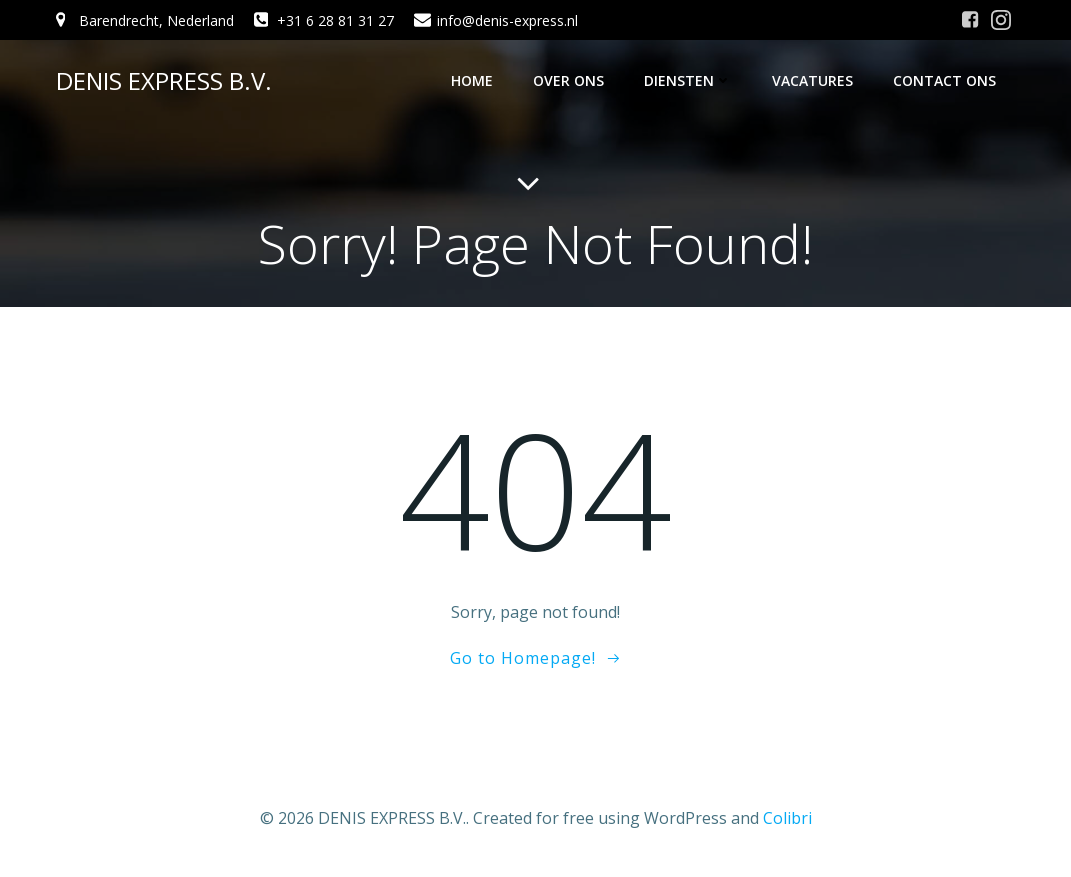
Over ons (568, 80)
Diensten (688, 80)
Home (472, 80)
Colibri (787, 818)
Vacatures (812, 80)
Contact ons (944, 80)
